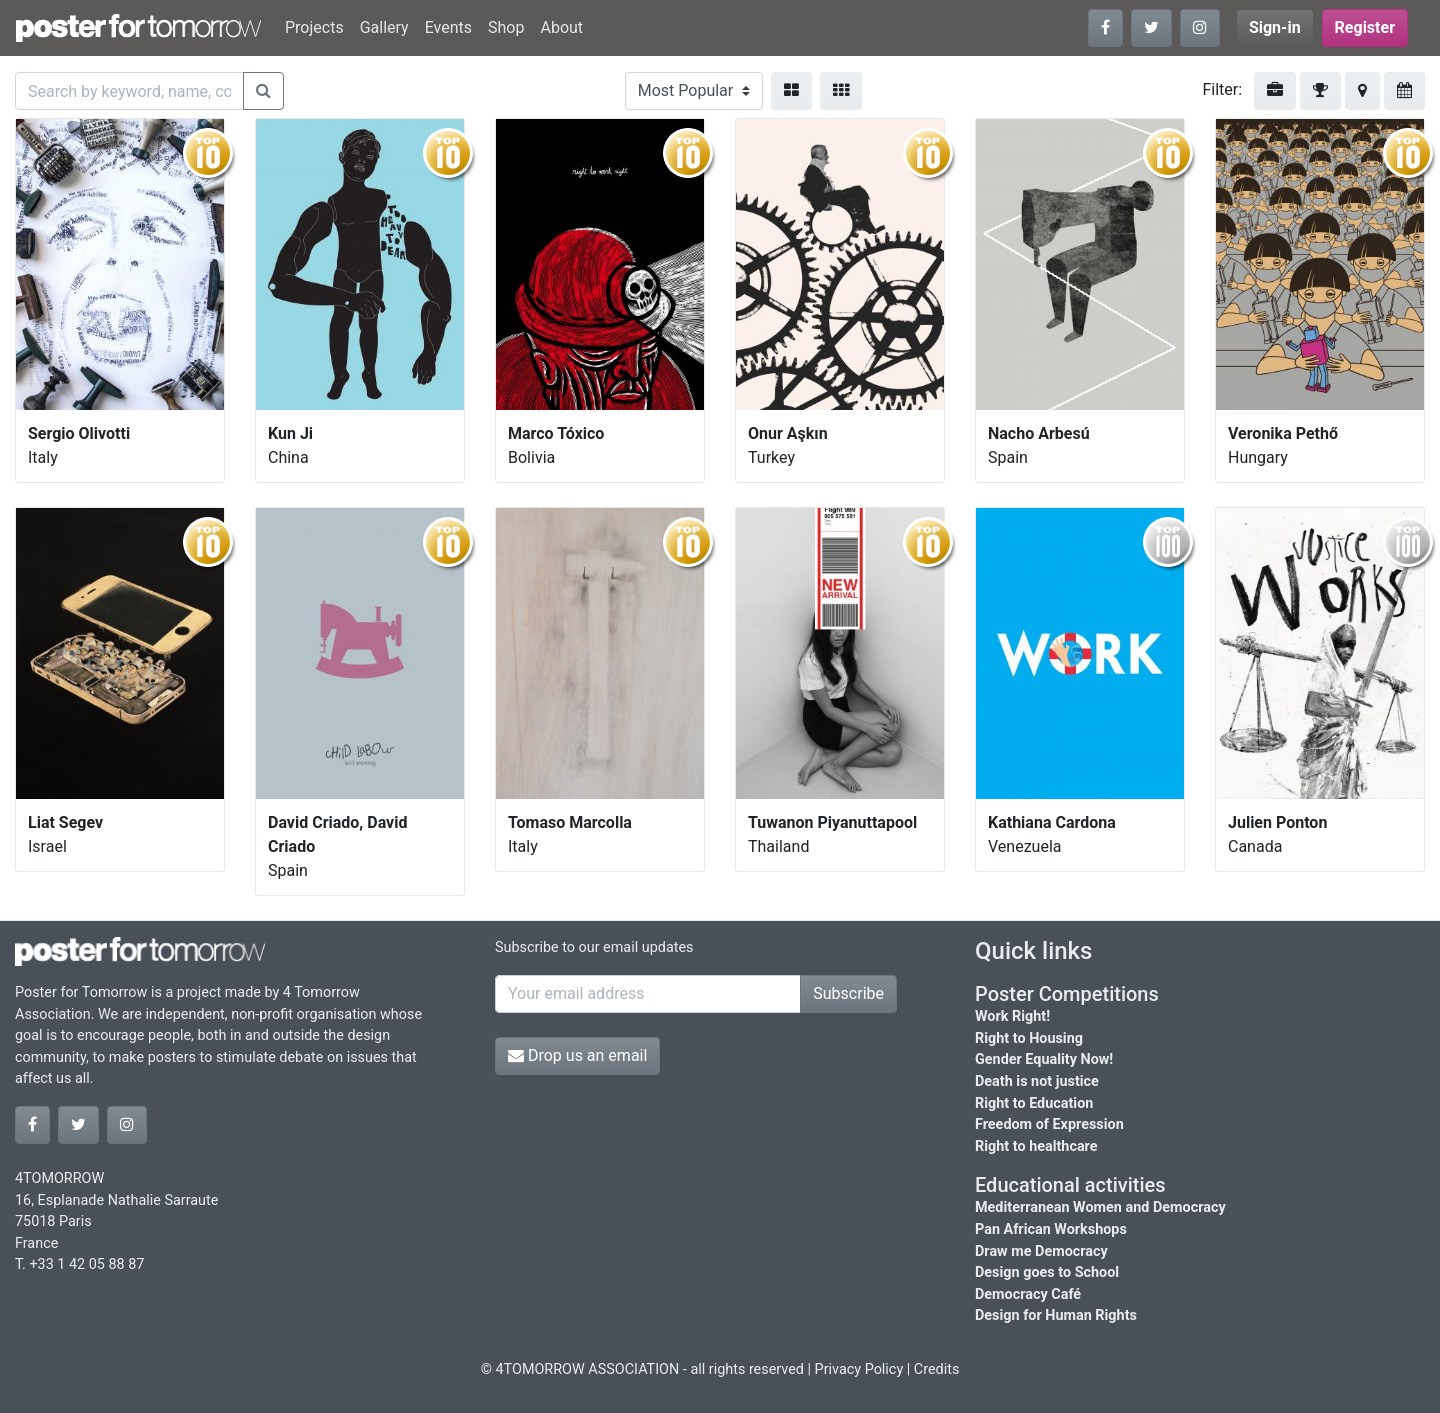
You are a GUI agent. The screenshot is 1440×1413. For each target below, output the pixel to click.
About (561, 27)
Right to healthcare (1036, 1146)
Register (1365, 27)
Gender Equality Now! (1044, 1059)
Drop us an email (577, 1055)
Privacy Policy (859, 1369)
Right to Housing (1029, 1038)
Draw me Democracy (1041, 1251)
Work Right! (1012, 1016)
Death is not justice (1037, 1081)
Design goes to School (1047, 1272)
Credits (937, 1369)
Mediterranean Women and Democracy (1100, 1207)
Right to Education (1034, 1103)
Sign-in (1275, 27)
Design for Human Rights (1056, 1315)
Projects (314, 27)
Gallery (384, 27)
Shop (506, 27)
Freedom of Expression (1049, 1124)
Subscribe (848, 993)
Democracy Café (1028, 1294)
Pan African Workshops (1051, 1229)
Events (448, 27)
